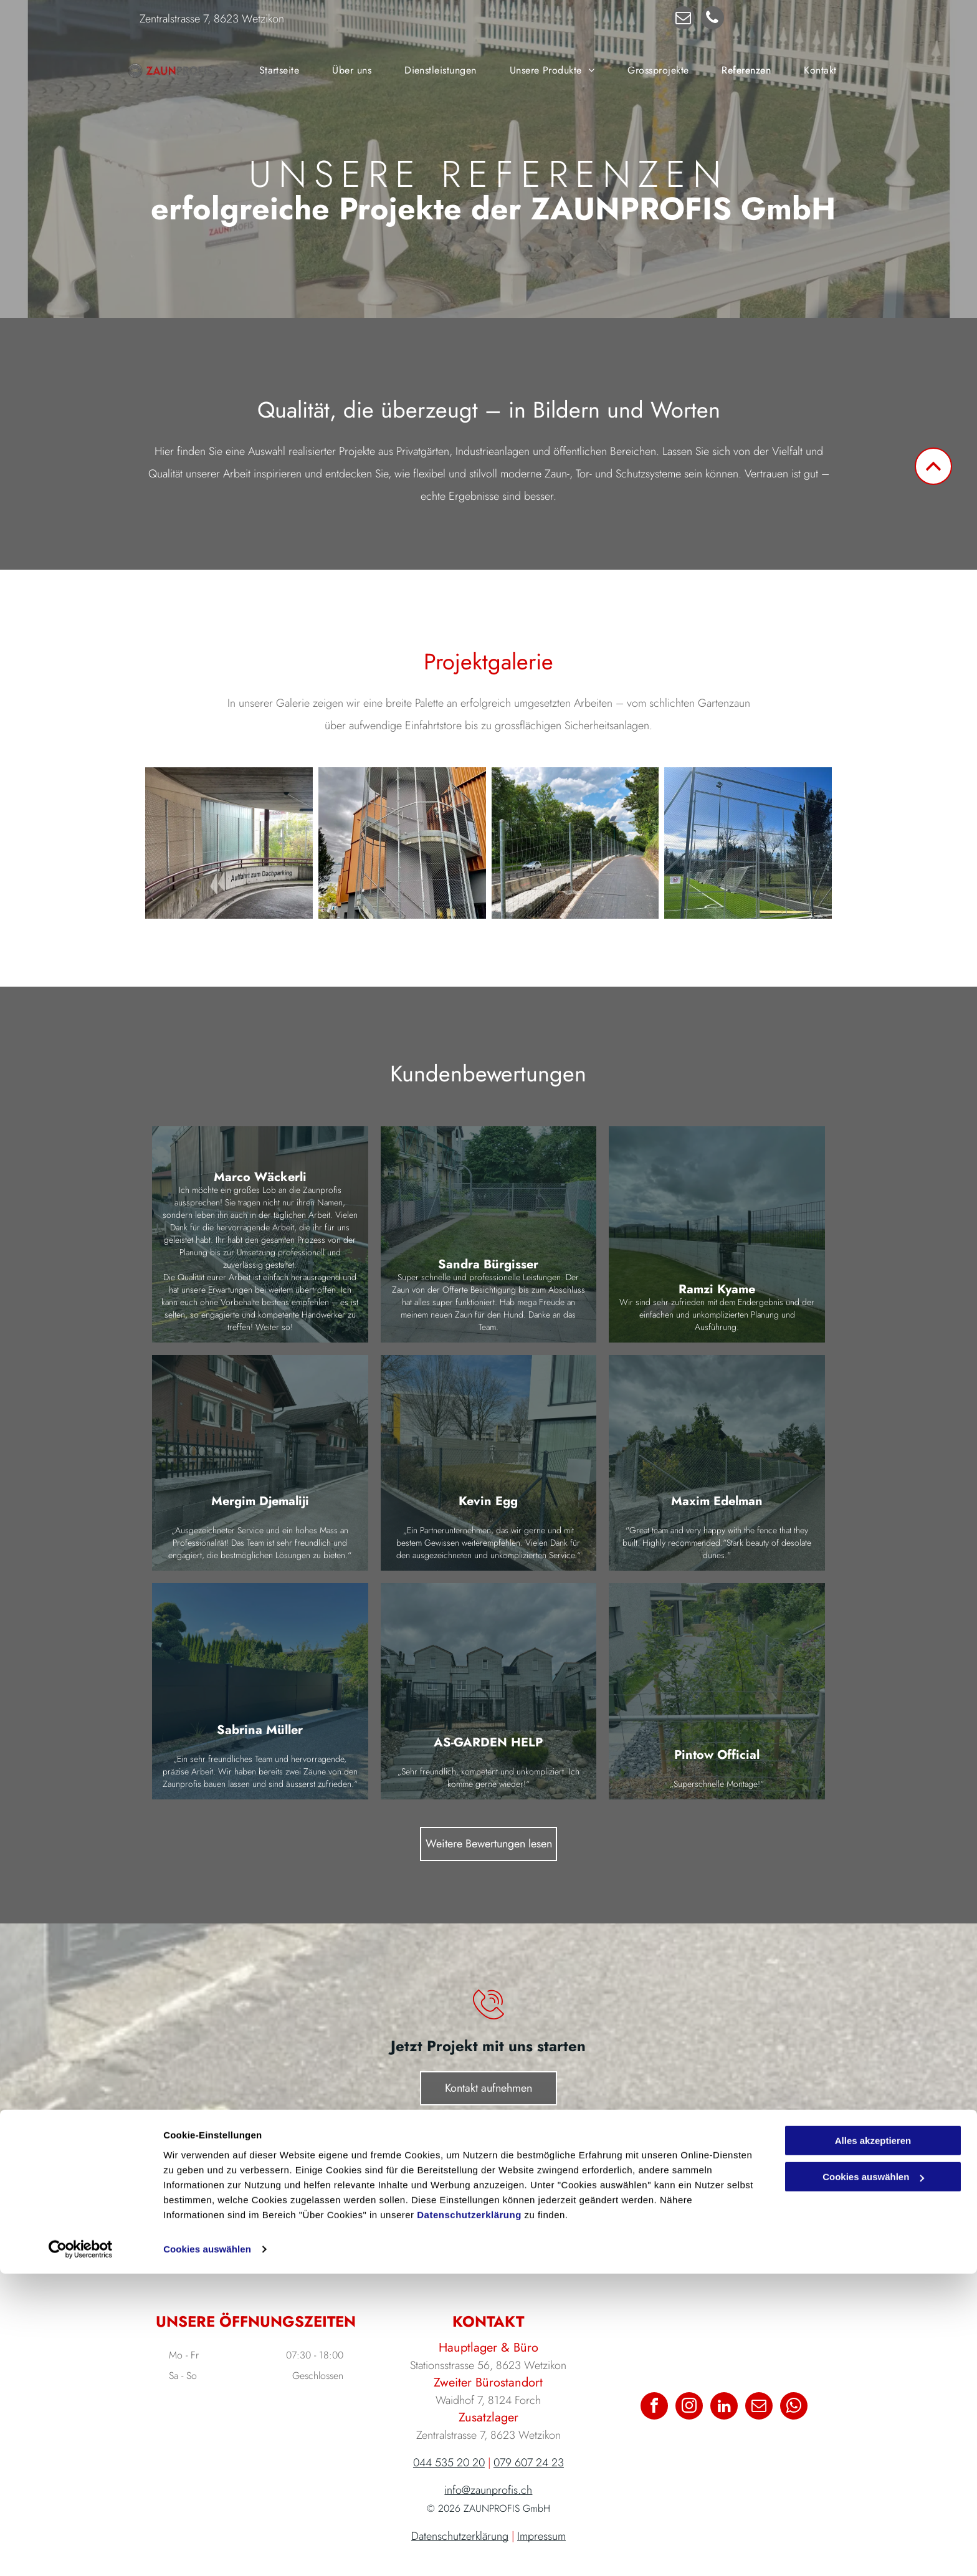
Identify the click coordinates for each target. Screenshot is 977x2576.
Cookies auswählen (207, 2551)
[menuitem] (279, 70)
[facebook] (654, 2407)
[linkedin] (724, 2407)
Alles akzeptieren (873, 2443)
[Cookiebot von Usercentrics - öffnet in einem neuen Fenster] (80, 2551)
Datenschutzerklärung (469, 2517)
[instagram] (689, 2407)
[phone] (712, 19)
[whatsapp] (794, 2407)
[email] (683, 19)
